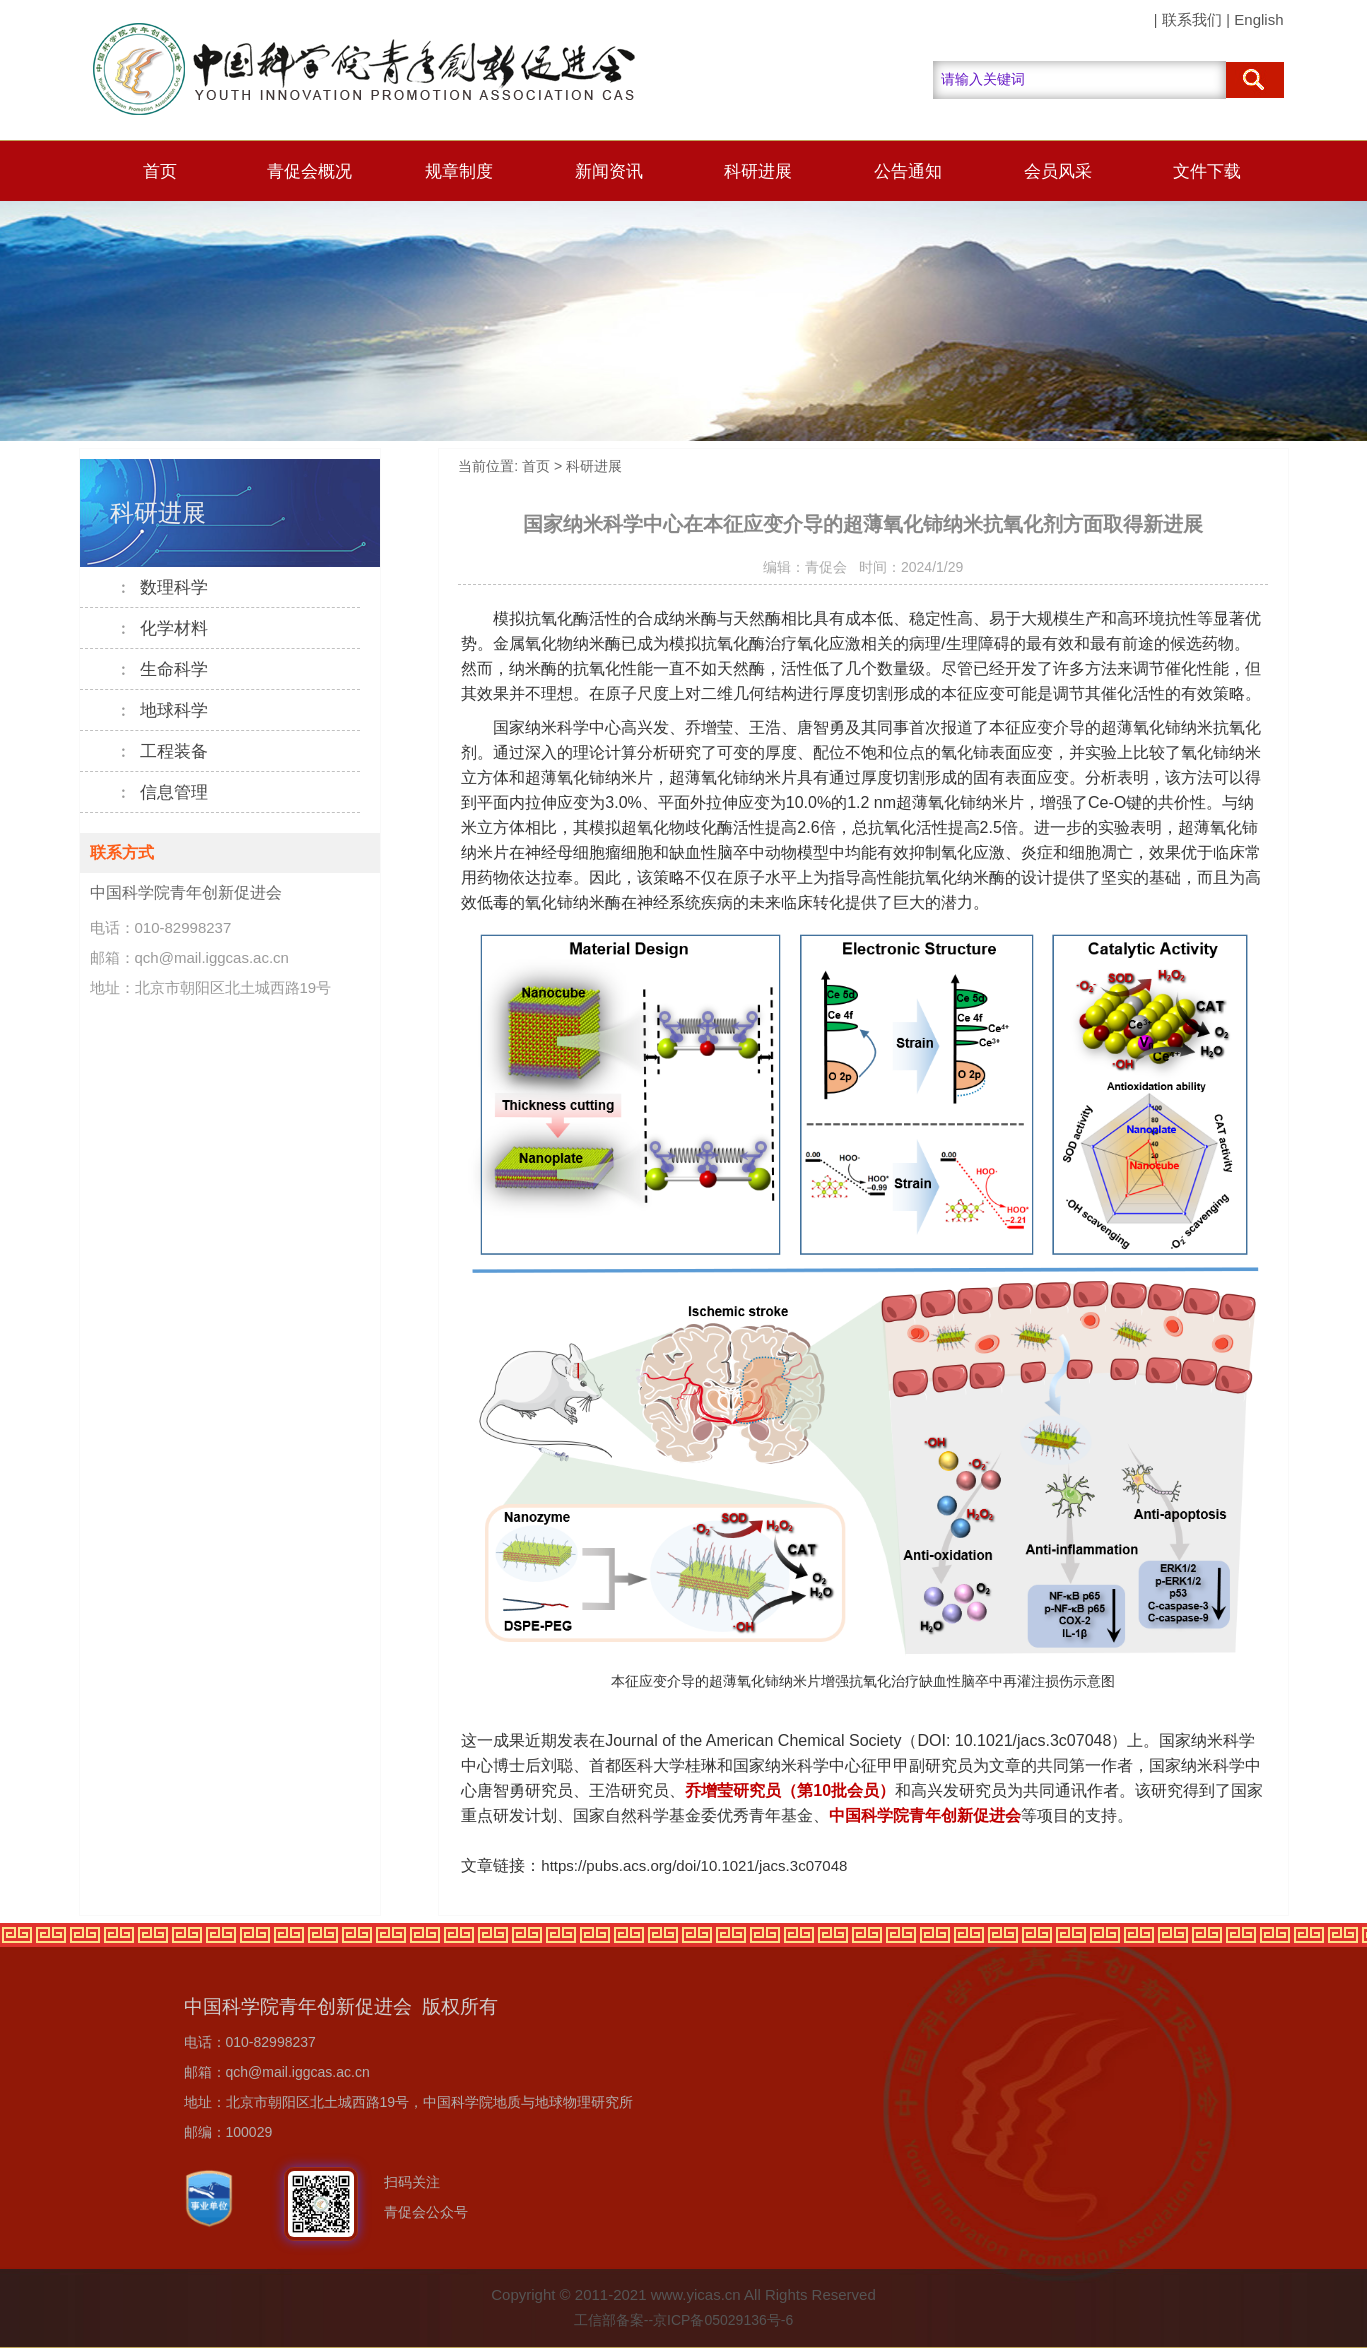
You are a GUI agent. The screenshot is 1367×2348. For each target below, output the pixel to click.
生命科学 (162, 669)
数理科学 (162, 587)
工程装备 (162, 751)
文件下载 (1207, 171)
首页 (160, 171)
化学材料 (162, 628)
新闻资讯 (609, 171)
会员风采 (1058, 171)
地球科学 (162, 710)
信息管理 (162, 792)
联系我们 (1192, 19)
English (1258, 19)
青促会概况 (309, 171)
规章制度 (459, 171)
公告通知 (908, 171)
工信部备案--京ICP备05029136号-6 (683, 2320)
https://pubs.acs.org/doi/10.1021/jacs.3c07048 (694, 1865)
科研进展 (758, 171)
